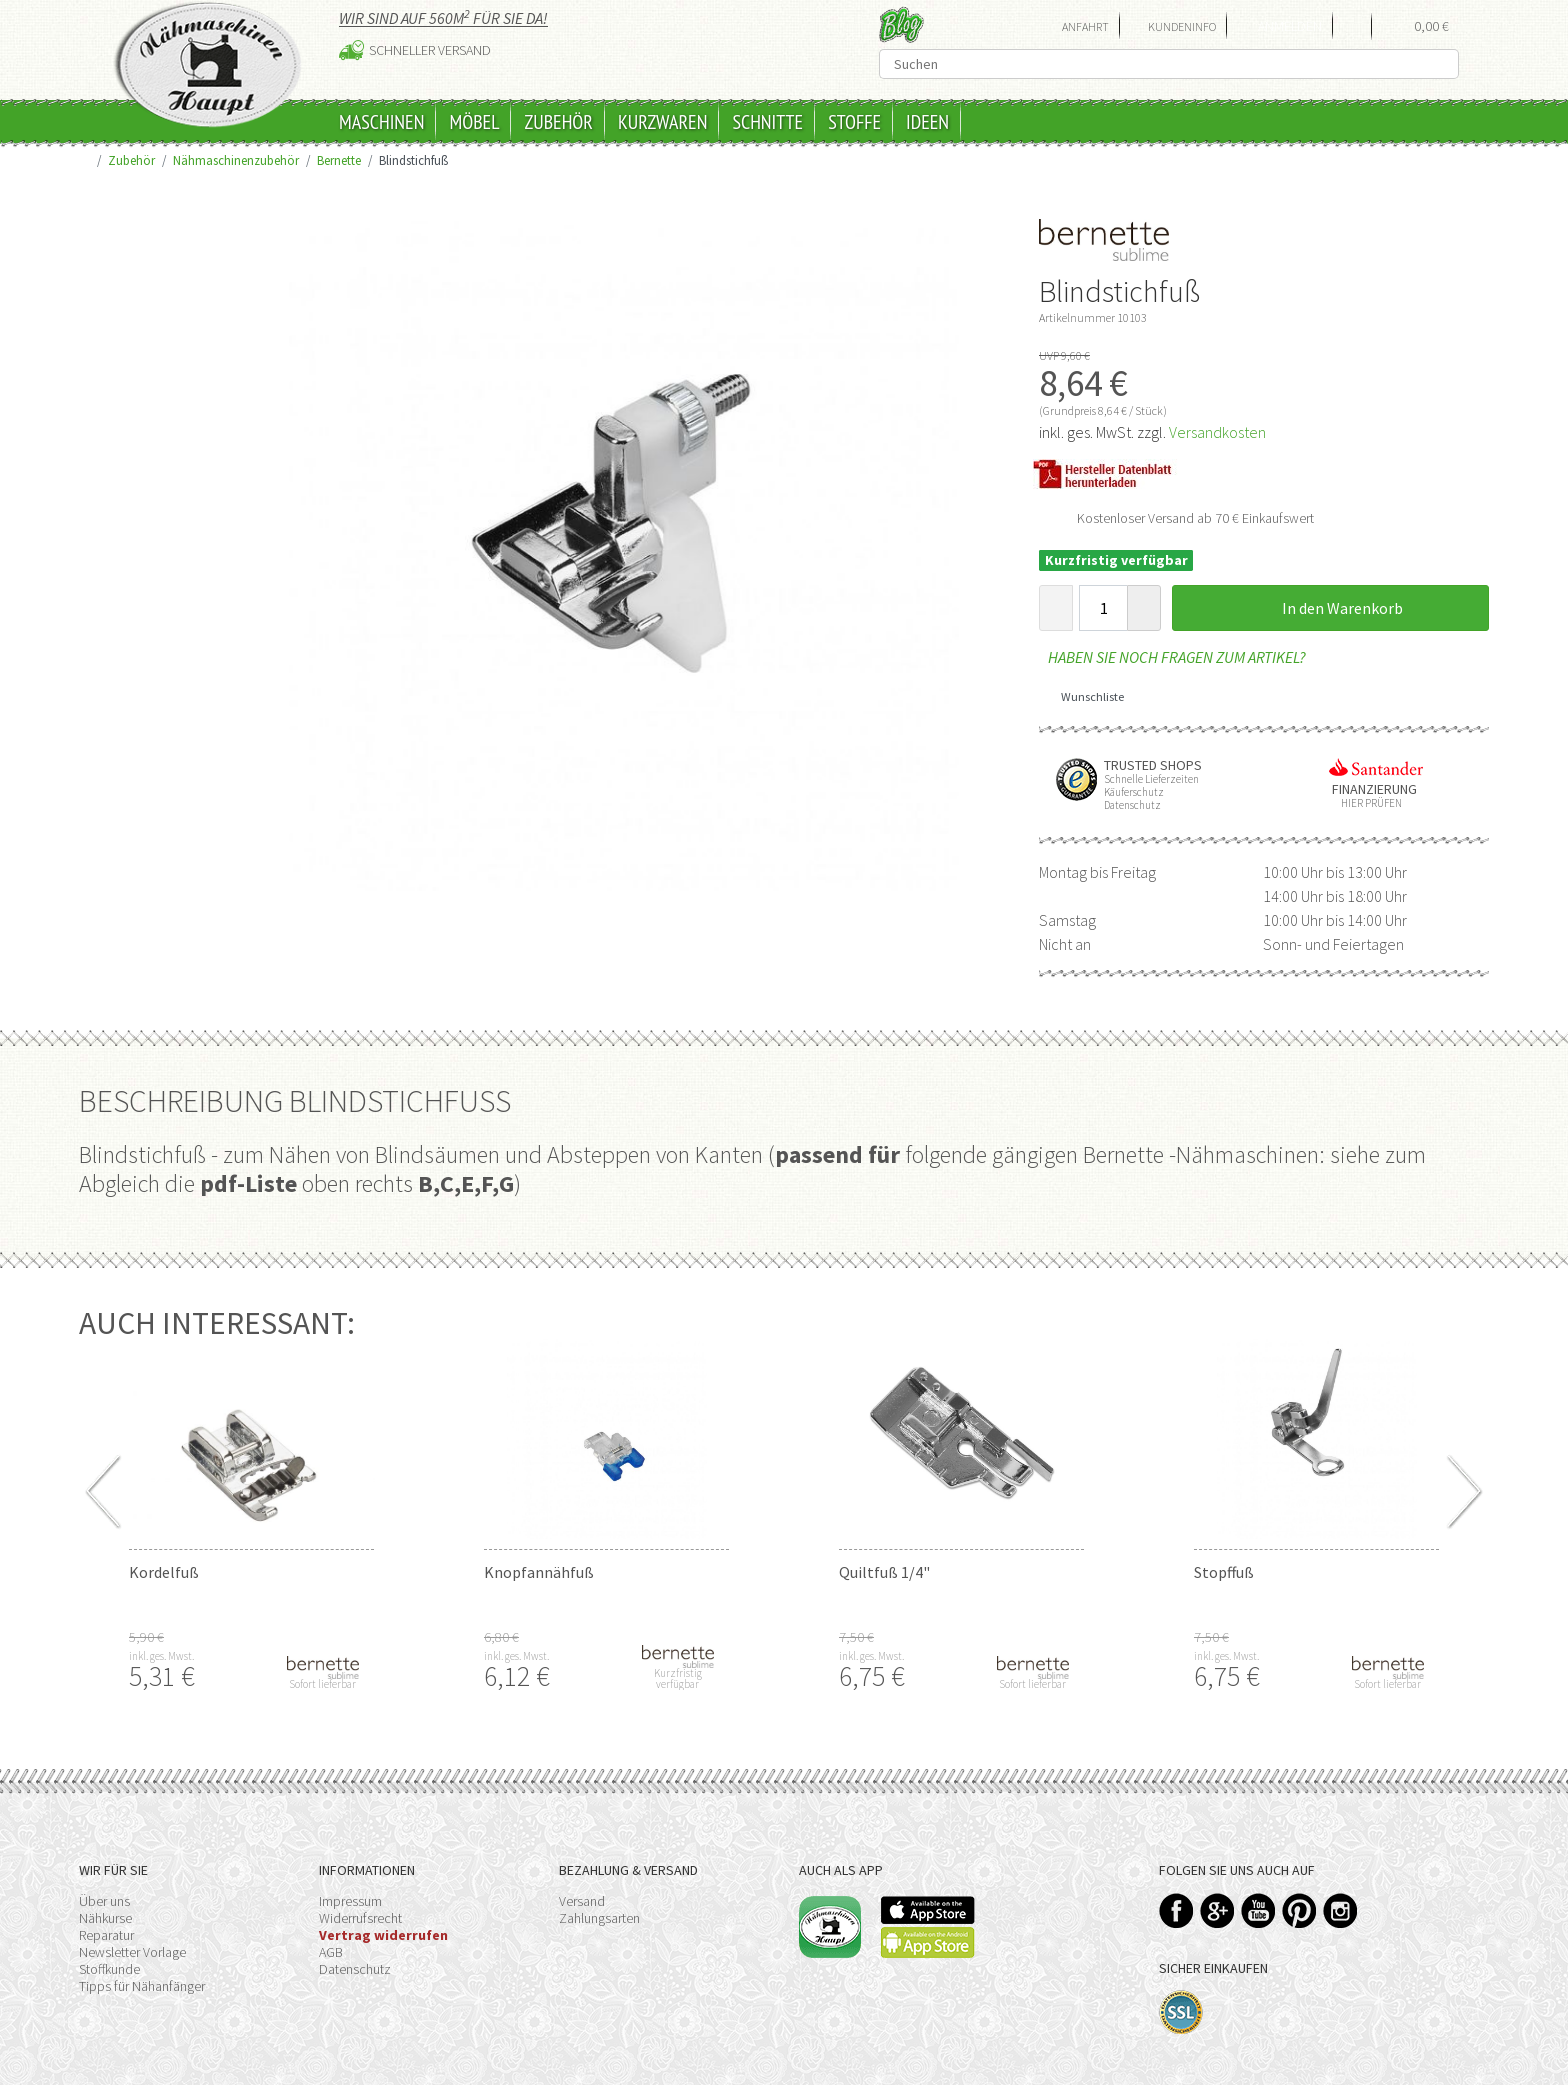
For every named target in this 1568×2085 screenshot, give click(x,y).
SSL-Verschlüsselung (1181, 2012)
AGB (331, 1952)
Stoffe (854, 122)
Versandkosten (1217, 432)
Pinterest (1299, 1910)
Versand (582, 1901)
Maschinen (381, 122)
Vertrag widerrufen (383, 1935)
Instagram (1340, 1910)
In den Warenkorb (1331, 608)
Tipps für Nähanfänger (142, 1986)
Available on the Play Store (928, 1942)
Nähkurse (105, 1918)
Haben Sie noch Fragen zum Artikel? (1172, 657)
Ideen (927, 122)
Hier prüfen (1367, 803)
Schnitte (767, 122)
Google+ (1217, 1910)
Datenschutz (355, 1969)
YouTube (1258, 1910)
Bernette (339, 160)
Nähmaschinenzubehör (236, 160)
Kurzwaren (662, 122)
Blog (901, 24)
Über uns (104, 1901)
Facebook (1176, 1910)
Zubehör (558, 122)
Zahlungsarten (599, 1918)
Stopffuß (1224, 1572)
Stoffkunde (109, 1969)
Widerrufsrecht (360, 1918)
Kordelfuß (164, 1572)
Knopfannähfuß (539, 1572)
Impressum (350, 1901)
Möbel (474, 122)
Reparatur (106, 1935)
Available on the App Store (928, 1910)
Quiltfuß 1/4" (884, 1572)
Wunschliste (1085, 696)
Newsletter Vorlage (132, 1952)
